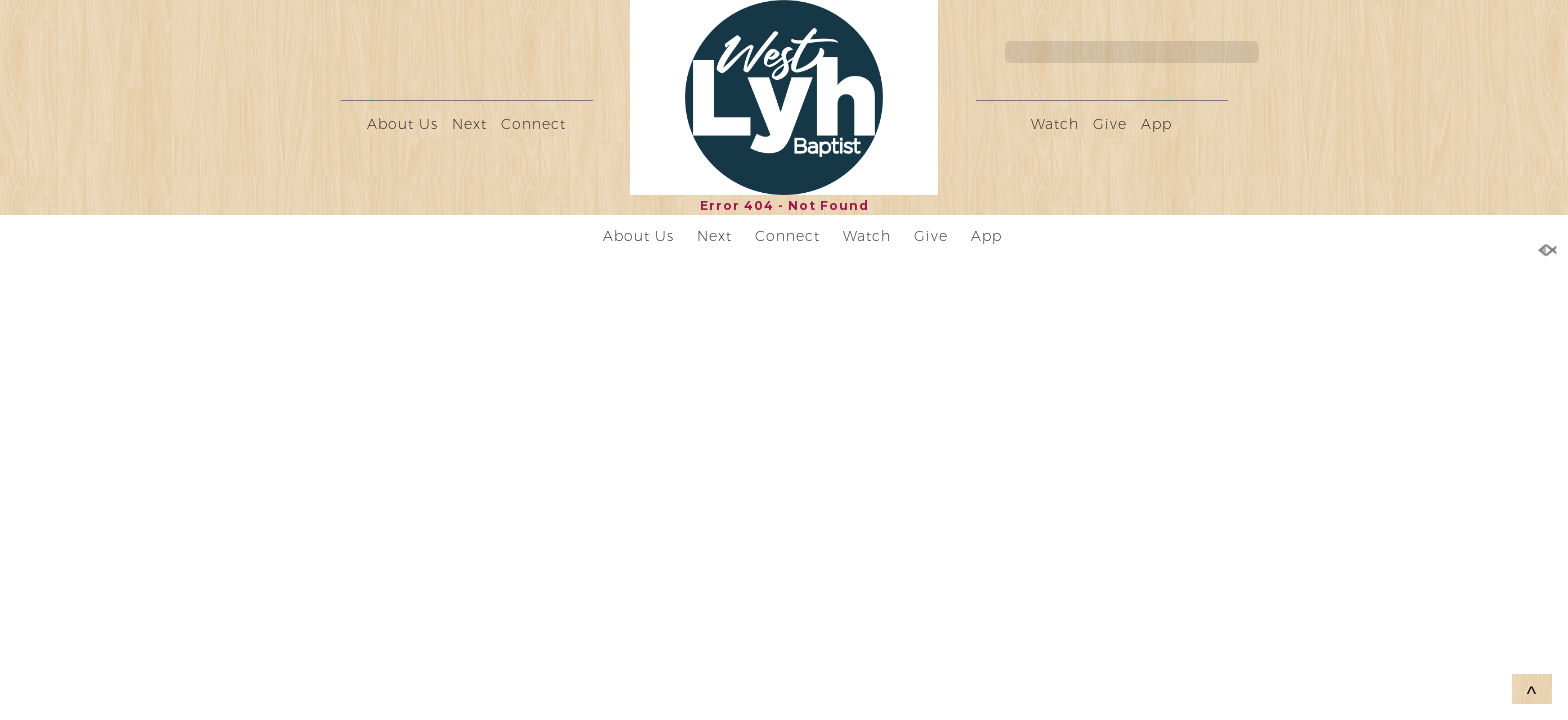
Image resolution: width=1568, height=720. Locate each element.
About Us (402, 124)
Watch (1055, 124)
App (1156, 124)
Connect (533, 124)
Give (1110, 124)
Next (469, 124)
